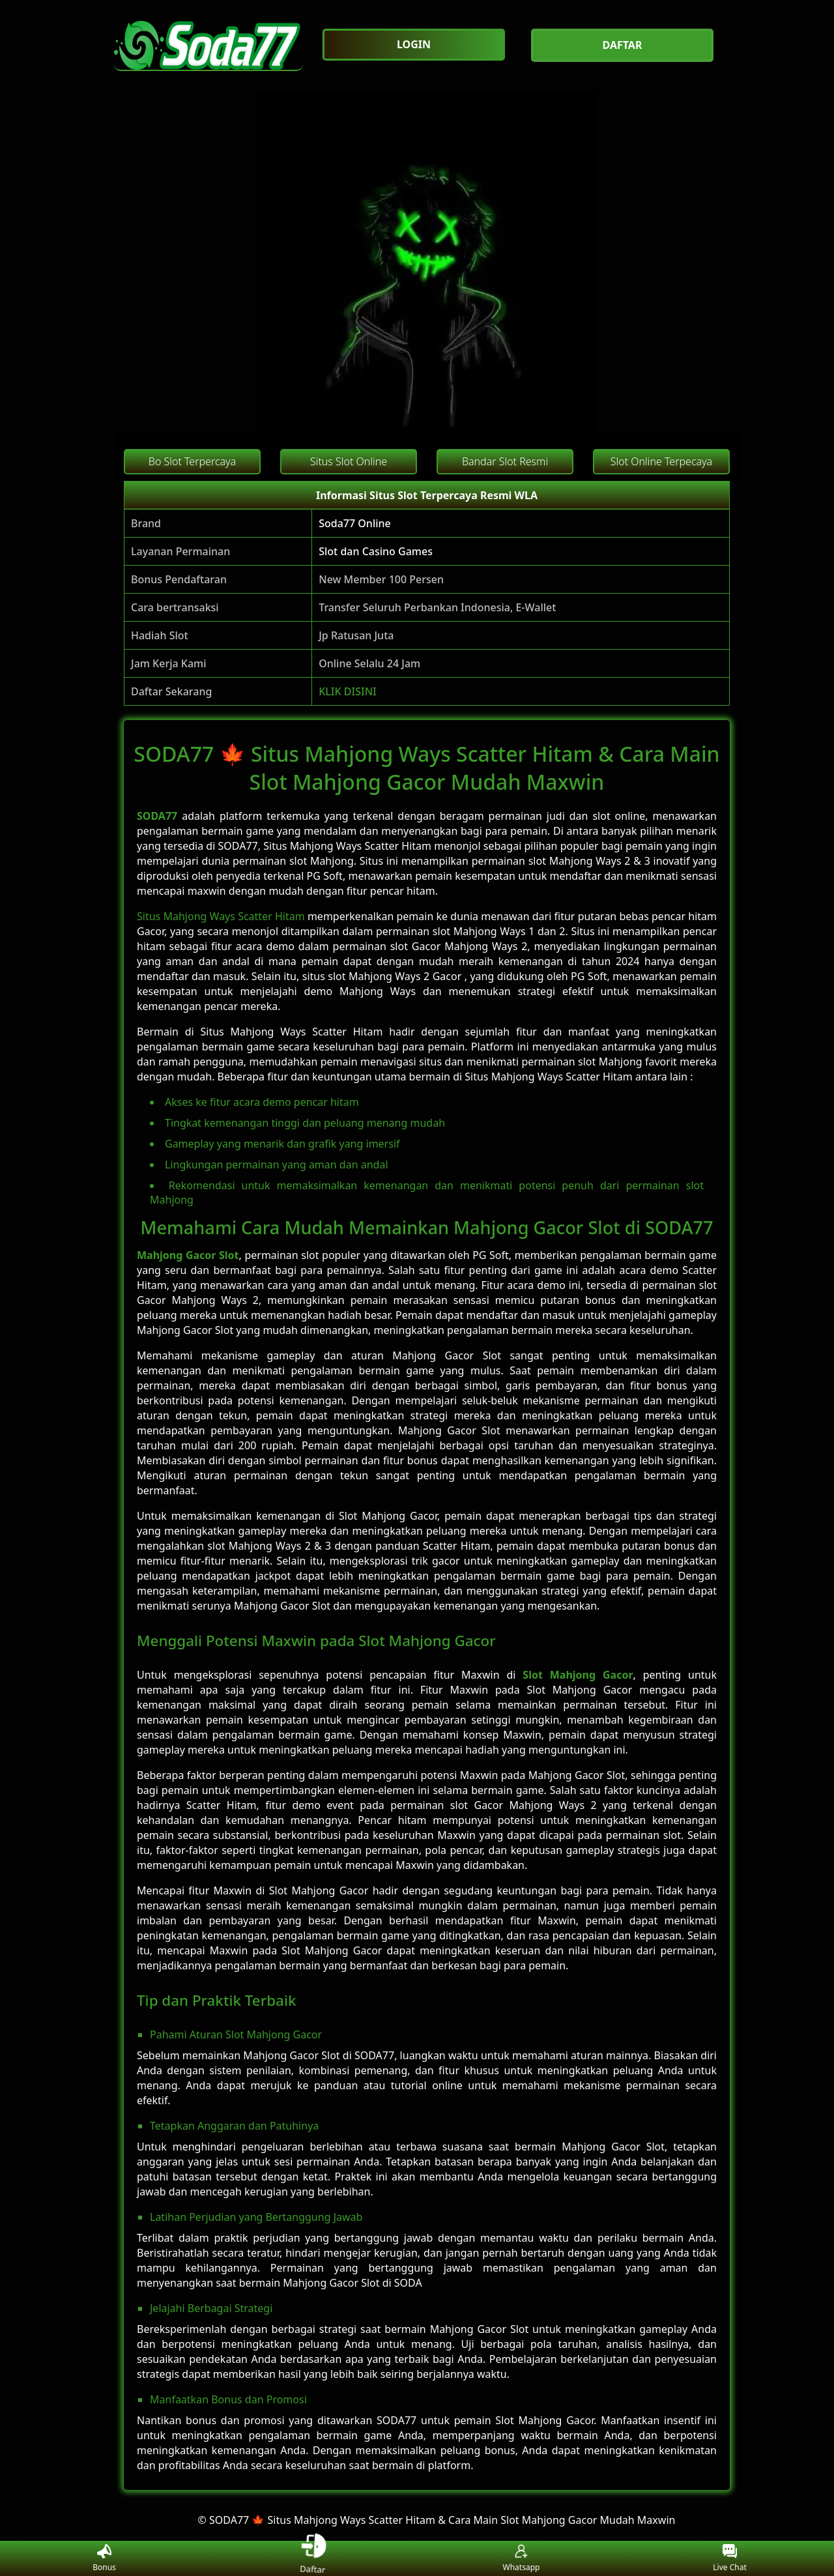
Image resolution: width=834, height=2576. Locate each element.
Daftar (313, 2558)
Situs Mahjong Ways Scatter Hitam (221, 916)
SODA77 (157, 816)
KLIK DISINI (348, 691)
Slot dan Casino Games (376, 551)
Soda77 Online (355, 523)
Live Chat (729, 2558)
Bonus (104, 2558)
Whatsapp (521, 2558)
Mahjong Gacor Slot (188, 1255)
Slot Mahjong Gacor (578, 1675)
